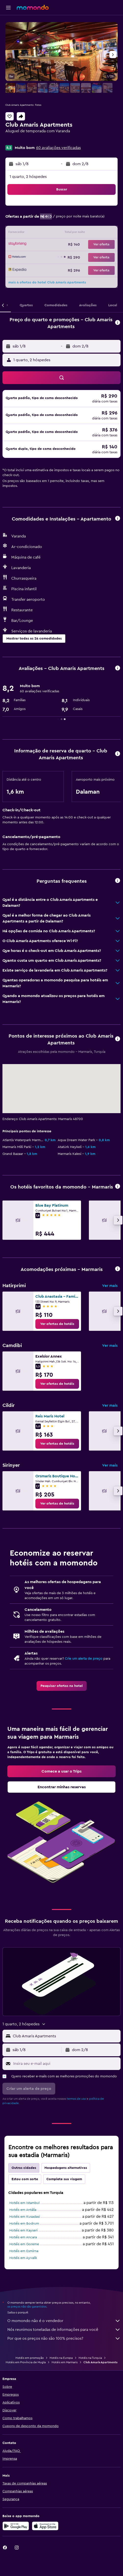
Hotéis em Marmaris (65, 2362)
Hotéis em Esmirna (23, 2251)
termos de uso (76, 2098)
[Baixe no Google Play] (15, 2526)
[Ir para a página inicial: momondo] (33, 7)
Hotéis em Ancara (23, 2237)
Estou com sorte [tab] (25, 2179)
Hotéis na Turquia (90, 2357)
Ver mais (110, 1286)
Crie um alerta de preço (83, 1658)
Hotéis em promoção (29, 2357)
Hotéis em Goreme (24, 2244)
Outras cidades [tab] (24, 2168)
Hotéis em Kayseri (23, 2230)
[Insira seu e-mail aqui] (65, 2063)
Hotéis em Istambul (24, 2203)
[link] (57, 1324)
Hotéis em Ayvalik (23, 2258)
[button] (8, 7)
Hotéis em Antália (22, 2210)
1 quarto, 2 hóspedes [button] (28, 177)
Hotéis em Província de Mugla (26, 2362)
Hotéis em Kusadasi (24, 2216)
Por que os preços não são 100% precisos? (64, 2338)
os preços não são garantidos (26, 2306)
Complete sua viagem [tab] (64, 2179)
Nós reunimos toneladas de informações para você (64, 2330)
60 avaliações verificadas (58, 148)
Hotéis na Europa (61, 2357)
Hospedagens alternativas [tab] (65, 2168)
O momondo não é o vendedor (64, 2321)
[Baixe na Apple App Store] (45, 2526)
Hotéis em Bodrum (24, 2223)
